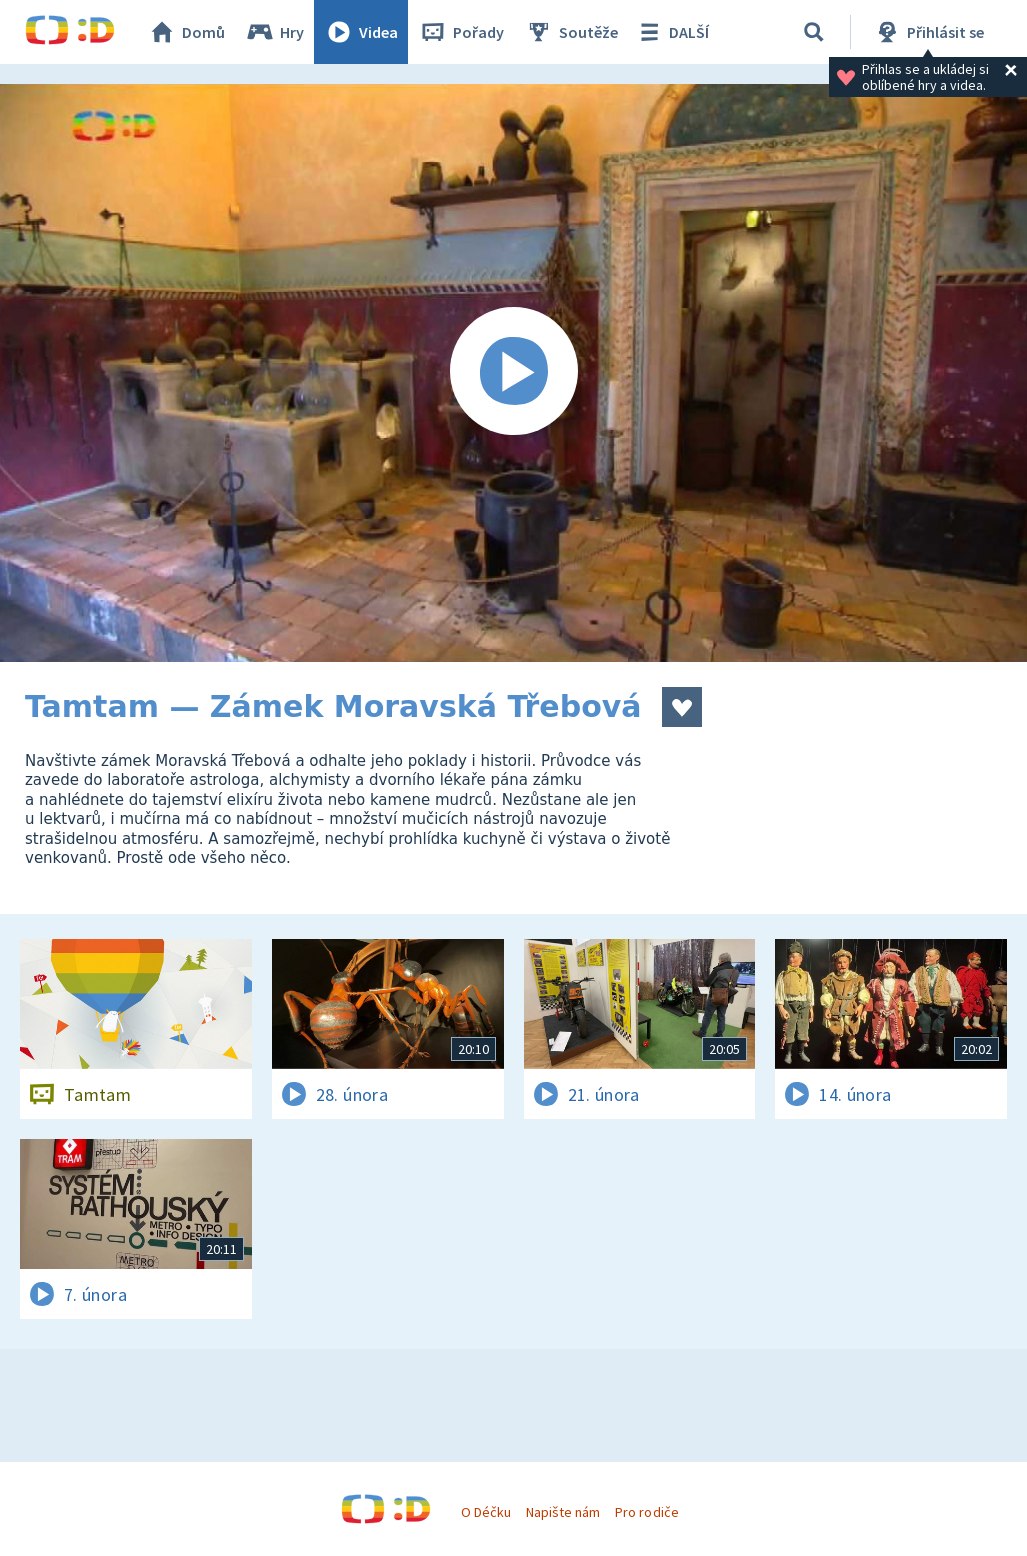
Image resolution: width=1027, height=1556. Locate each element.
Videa (361, 32)
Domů (186, 32)
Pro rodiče (646, 1512)
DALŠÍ (671, 32)
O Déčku (486, 1512)
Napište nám (563, 1512)
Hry (274, 32)
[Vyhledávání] (814, 32)
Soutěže (571, 32)
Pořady (461, 32)
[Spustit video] (513, 373)
